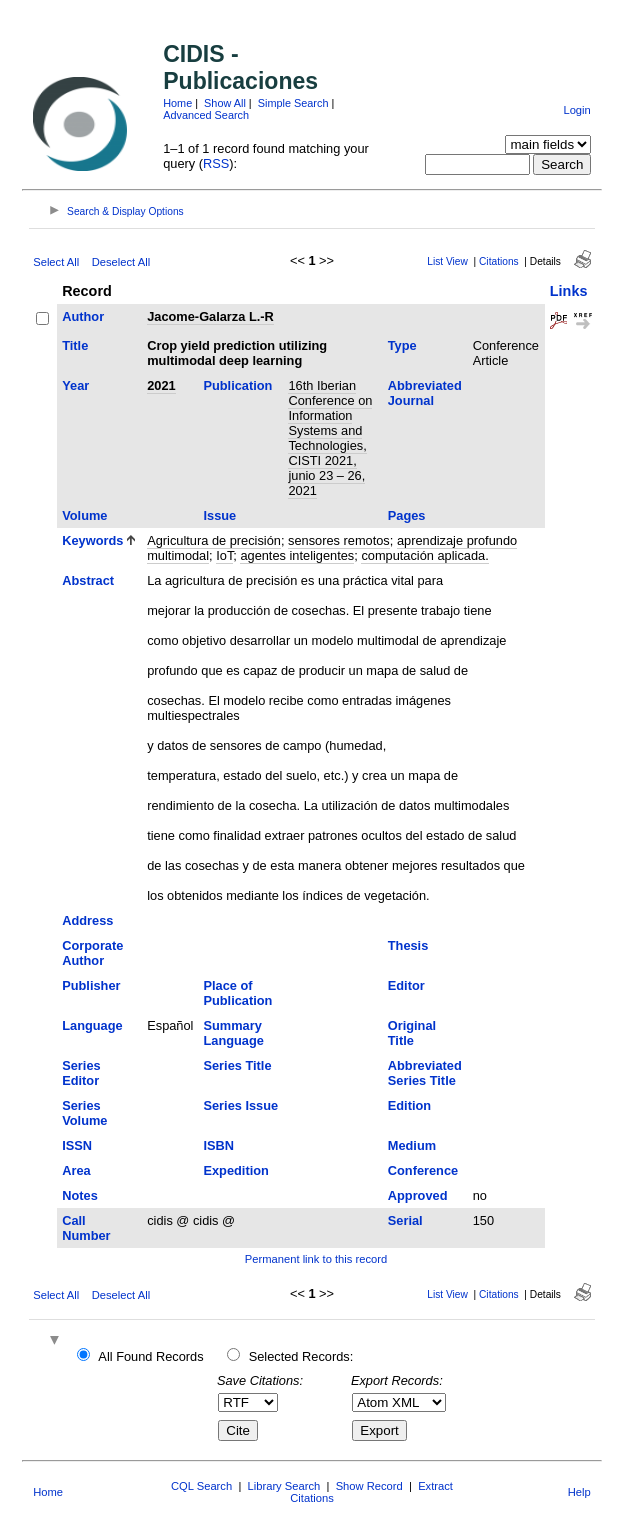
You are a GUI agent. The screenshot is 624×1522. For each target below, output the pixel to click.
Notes (80, 1195)
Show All (225, 103)
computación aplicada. (424, 555)
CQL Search (201, 1486)
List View (447, 261)
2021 (161, 385)
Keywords (92, 540)
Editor (406, 985)
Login (576, 110)
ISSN (77, 1145)
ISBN (218, 1145)
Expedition (235, 1170)
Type (402, 345)
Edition (409, 1105)
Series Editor (81, 1073)
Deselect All (121, 262)
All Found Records (150, 1356)
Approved (418, 1195)
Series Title (237, 1065)
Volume (84, 515)
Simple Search (293, 103)
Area (76, 1170)
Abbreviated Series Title (425, 1073)
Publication (237, 385)
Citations (499, 261)
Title (75, 345)
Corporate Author (92, 953)
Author (83, 316)
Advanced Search (206, 115)
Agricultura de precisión (214, 540)
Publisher (91, 985)
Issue (219, 515)
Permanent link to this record (316, 1259)
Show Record (369, 1486)
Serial (405, 1220)
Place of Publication (237, 993)
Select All (56, 262)
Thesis (408, 945)
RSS (216, 163)
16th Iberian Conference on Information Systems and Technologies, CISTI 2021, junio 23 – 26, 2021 (330, 438)
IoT (224, 555)
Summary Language (233, 1033)
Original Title (412, 1033)
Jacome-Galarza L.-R (210, 316)
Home (177, 103)
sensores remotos (339, 540)
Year (75, 385)
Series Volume (84, 1113)
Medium (412, 1145)
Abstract (88, 580)
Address (87, 920)
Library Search (284, 1486)
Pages (407, 515)
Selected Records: (301, 1356)
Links (569, 291)
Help (579, 1492)
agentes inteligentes (297, 555)
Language (92, 1025)
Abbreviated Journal (425, 393)
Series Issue (240, 1105)
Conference (423, 1170)
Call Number (86, 1228)
